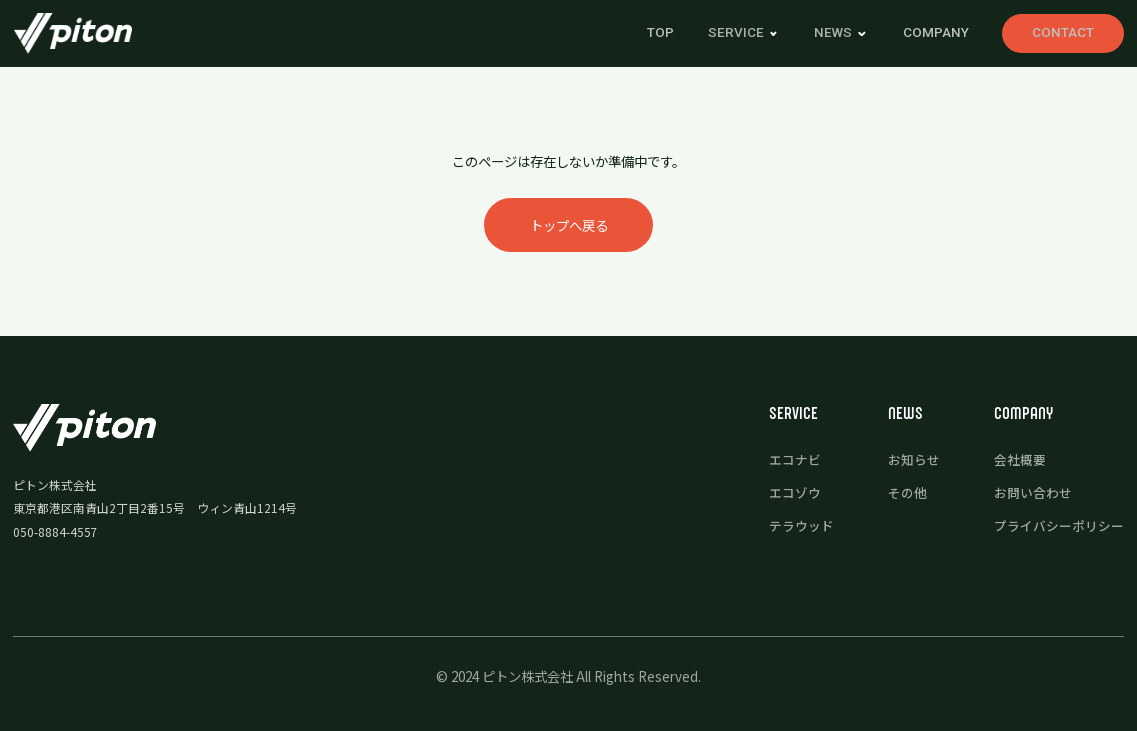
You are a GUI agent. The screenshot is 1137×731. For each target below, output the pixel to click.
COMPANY (936, 33)
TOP (660, 33)
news (833, 32)
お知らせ (914, 459)
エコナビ (795, 459)
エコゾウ (795, 492)
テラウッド (801, 525)
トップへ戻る (569, 225)
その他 (907, 492)
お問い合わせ (1033, 492)
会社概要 (1020, 459)
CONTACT (1063, 32)
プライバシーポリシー (1059, 525)
